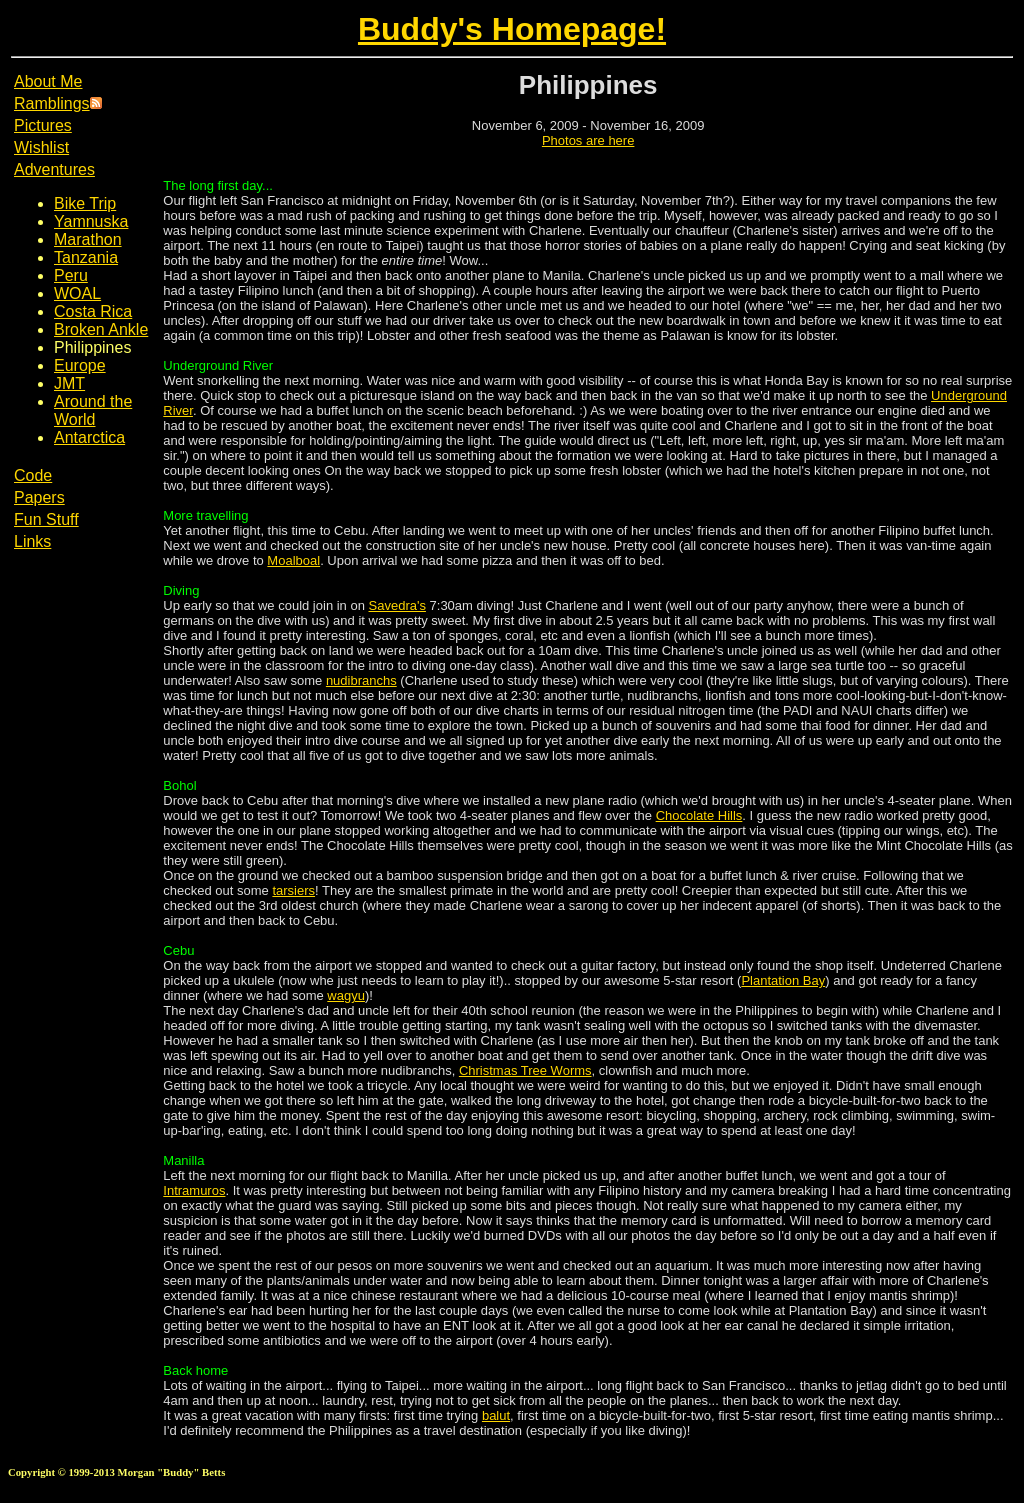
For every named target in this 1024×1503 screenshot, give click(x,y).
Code (33, 475)
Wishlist (41, 147)
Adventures (54, 169)
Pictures (43, 125)
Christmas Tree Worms (525, 1070)
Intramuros (194, 1190)
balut (496, 1415)
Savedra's (397, 605)
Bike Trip (85, 203)
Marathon (88, 239)
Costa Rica (93, 311)
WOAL (77, 293)
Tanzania (86, 257)
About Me (48, 81)
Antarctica (89, 437)
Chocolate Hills (699, 815)
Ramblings (52, 103)
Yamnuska (91, 221)
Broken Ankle (101, 329)
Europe (80, 365)
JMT (69, 383)
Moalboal (293, 560)
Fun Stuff (46, 519)
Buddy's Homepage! (512, 29)
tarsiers (293, 890)
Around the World (93, 410)
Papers (39, 497)
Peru (71, 275)
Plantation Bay (783, 980)
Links (32, 541)
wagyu (346, 995)
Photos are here (588, 140)
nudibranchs (361, 680)
